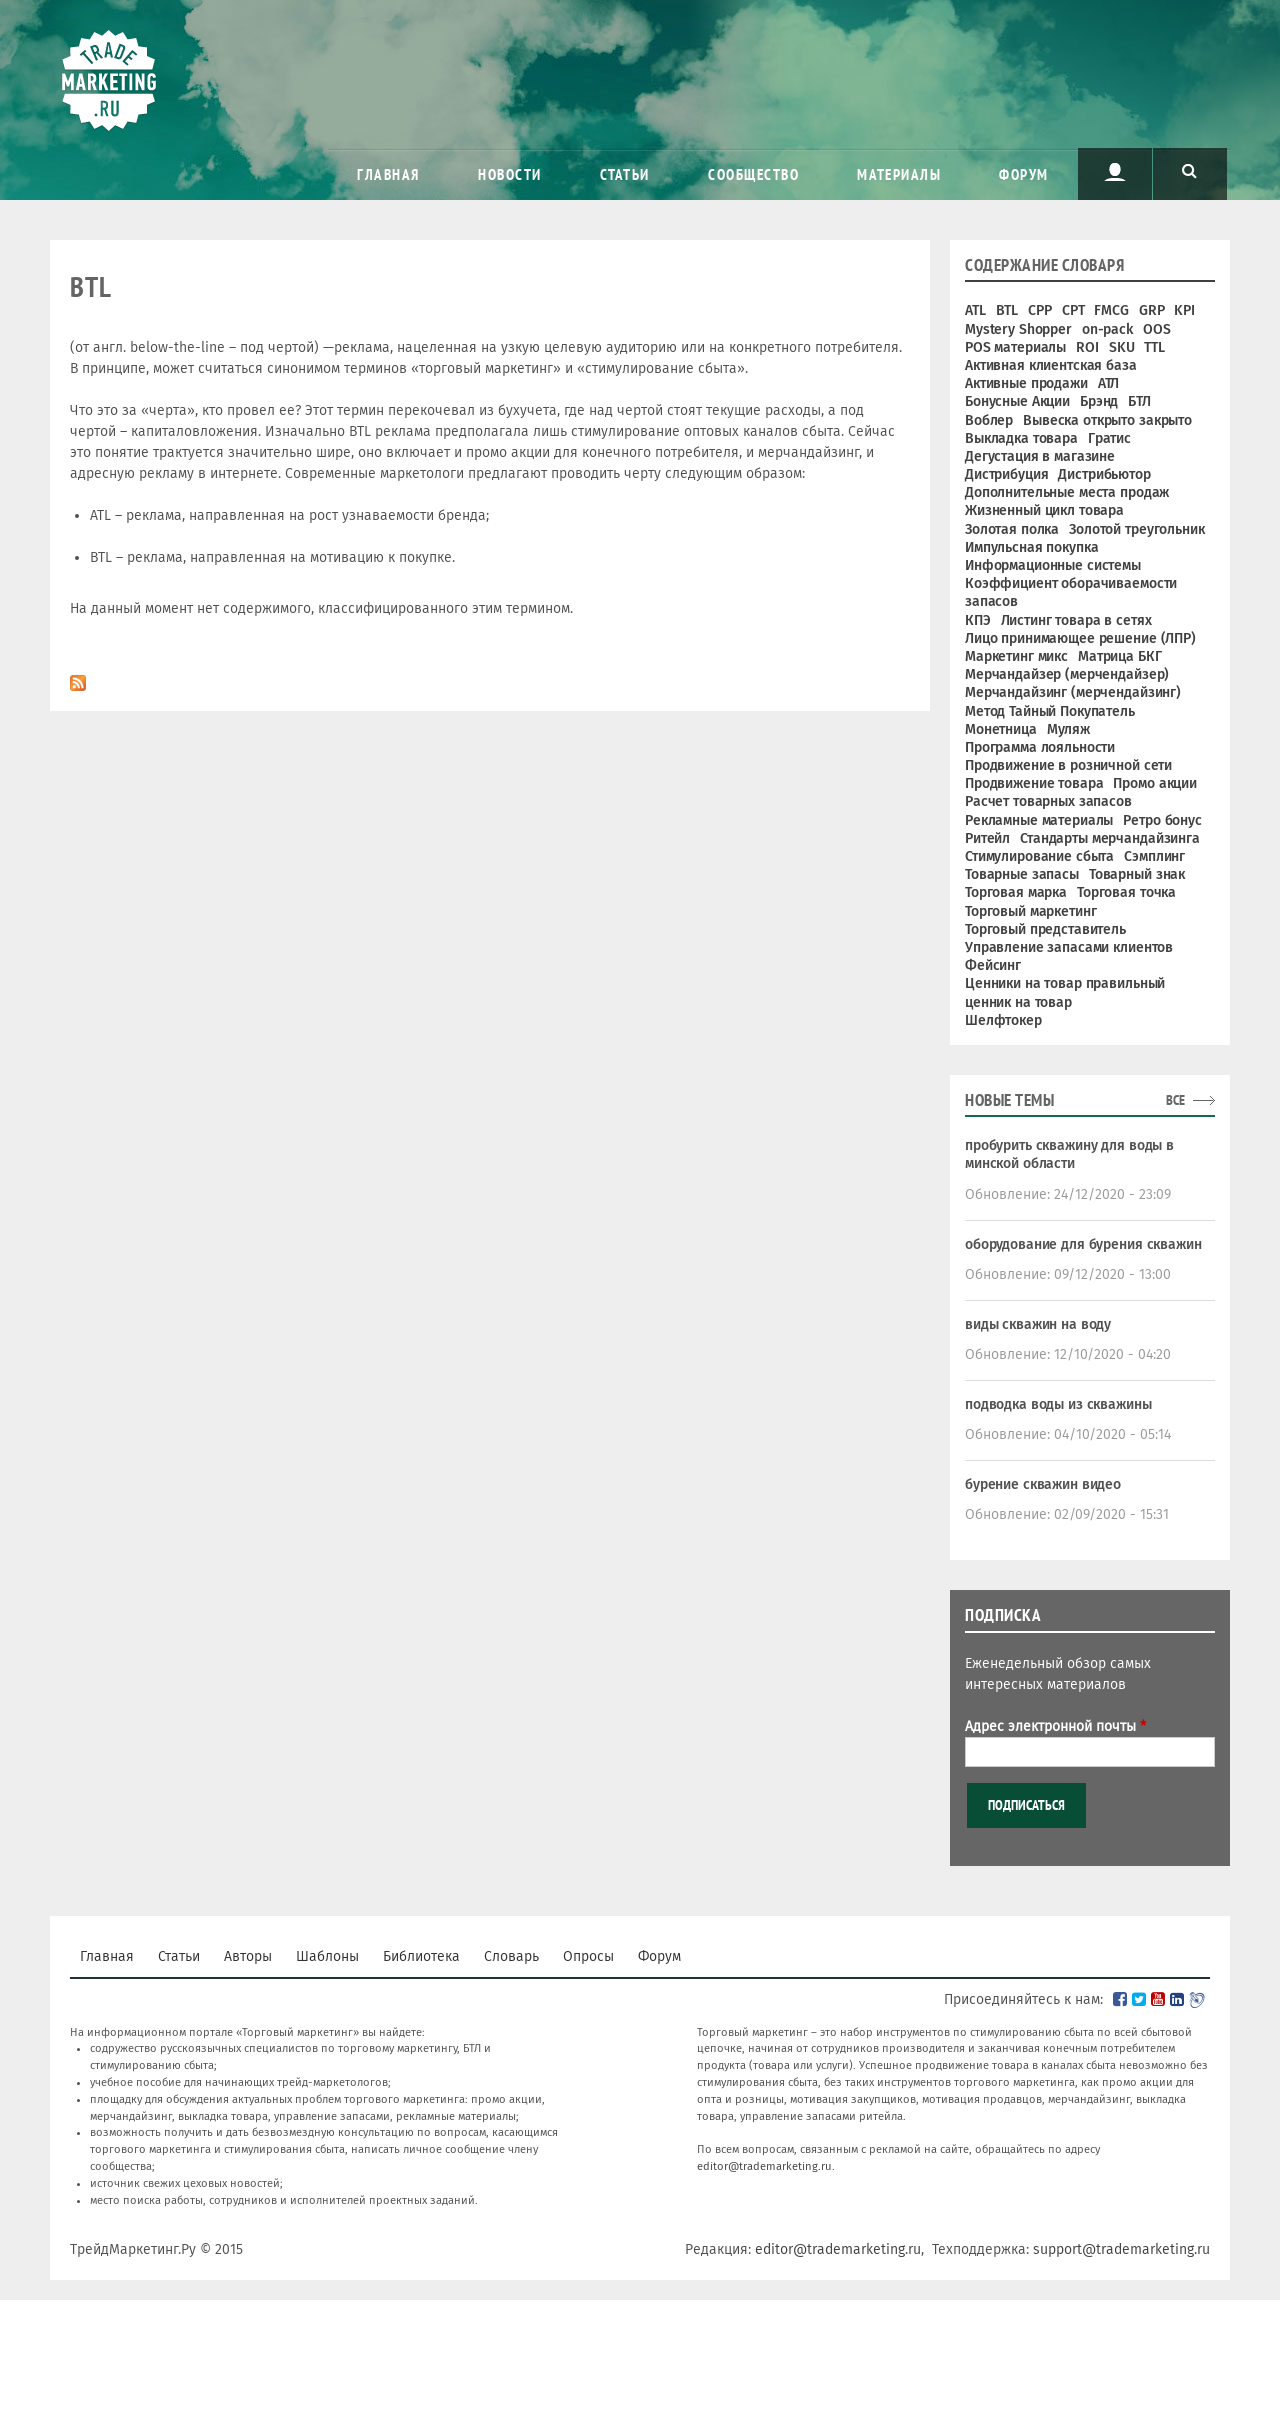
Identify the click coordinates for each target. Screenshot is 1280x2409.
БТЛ (1139, 401)
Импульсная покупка (1031, 547)
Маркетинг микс (1016, 656)
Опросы (588, 1956)
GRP (1152, 310)
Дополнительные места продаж (1067, 492)
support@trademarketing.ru (1121, 2249)
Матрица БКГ (1119, 656)
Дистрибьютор (1104, 474)
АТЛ (1109, 383)
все (1175, 1100)
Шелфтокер (1003, 1020)
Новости (510, 174)
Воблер (989, 420)
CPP (1040, 310)
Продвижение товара (1034, 783)
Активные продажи (1026, 383)
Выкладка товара (1021, 438)
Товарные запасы (1022, 874)
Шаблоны (327, 1956)
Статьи (625, 174)
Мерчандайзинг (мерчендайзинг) (1073, 692)
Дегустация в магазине (1040, 456)
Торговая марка (1016, 892)
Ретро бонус (1162, 820)
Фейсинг (993, 965)
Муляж (1068, 729)
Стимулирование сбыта (1039, 856)
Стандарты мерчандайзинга (1110, 838)
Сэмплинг (1154, 856)
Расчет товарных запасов (1048, 801)
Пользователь (1115, 172)
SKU (1122, 347)
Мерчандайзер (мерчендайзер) (1067, 674)
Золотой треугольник (1136, 529)
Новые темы (1009, 1100)
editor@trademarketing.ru (764, 2166)
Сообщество (753, 174)
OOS (1157, 329)
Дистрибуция (1006, 474)
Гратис (1109, 438)
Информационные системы (1053, 565)
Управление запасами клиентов (1069, 947)
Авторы (248, 1956)
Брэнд (1099, 401)
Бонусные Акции (1017, 401)
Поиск (1190, 172)
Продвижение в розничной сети (1068, 765)
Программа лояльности (1040, 747)
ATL (975, 310)
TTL (1154, 347)
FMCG (1111, 310)
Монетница (1001, 729)
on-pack (1107, 329)
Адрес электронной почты (1055, 1726)
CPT (1073, 310)
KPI (1184, 310)
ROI (1087, 347)
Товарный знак (1137, 874)
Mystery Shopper (1018, 329)
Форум (1024, 174)
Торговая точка (1126, 892)
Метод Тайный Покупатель (1050, 711)
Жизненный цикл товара (1044, 510)
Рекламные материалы (1039, 820)
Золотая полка (1012, 529)
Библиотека (421, 1956)
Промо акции (1154, 783)
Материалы (899, 174)
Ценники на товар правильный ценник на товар (1065, 992)
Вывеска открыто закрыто (1107, 420)
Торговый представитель (1045, 929)
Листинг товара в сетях (1076, 620)
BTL (1007, 310)
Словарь (511, 1956)
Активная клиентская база (1051, 365)
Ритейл (987, 838)
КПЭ (978, 620)
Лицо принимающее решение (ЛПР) (1080, 638)
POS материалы (1015, 347)
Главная (388, 174)
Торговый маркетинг (1030, 911)
